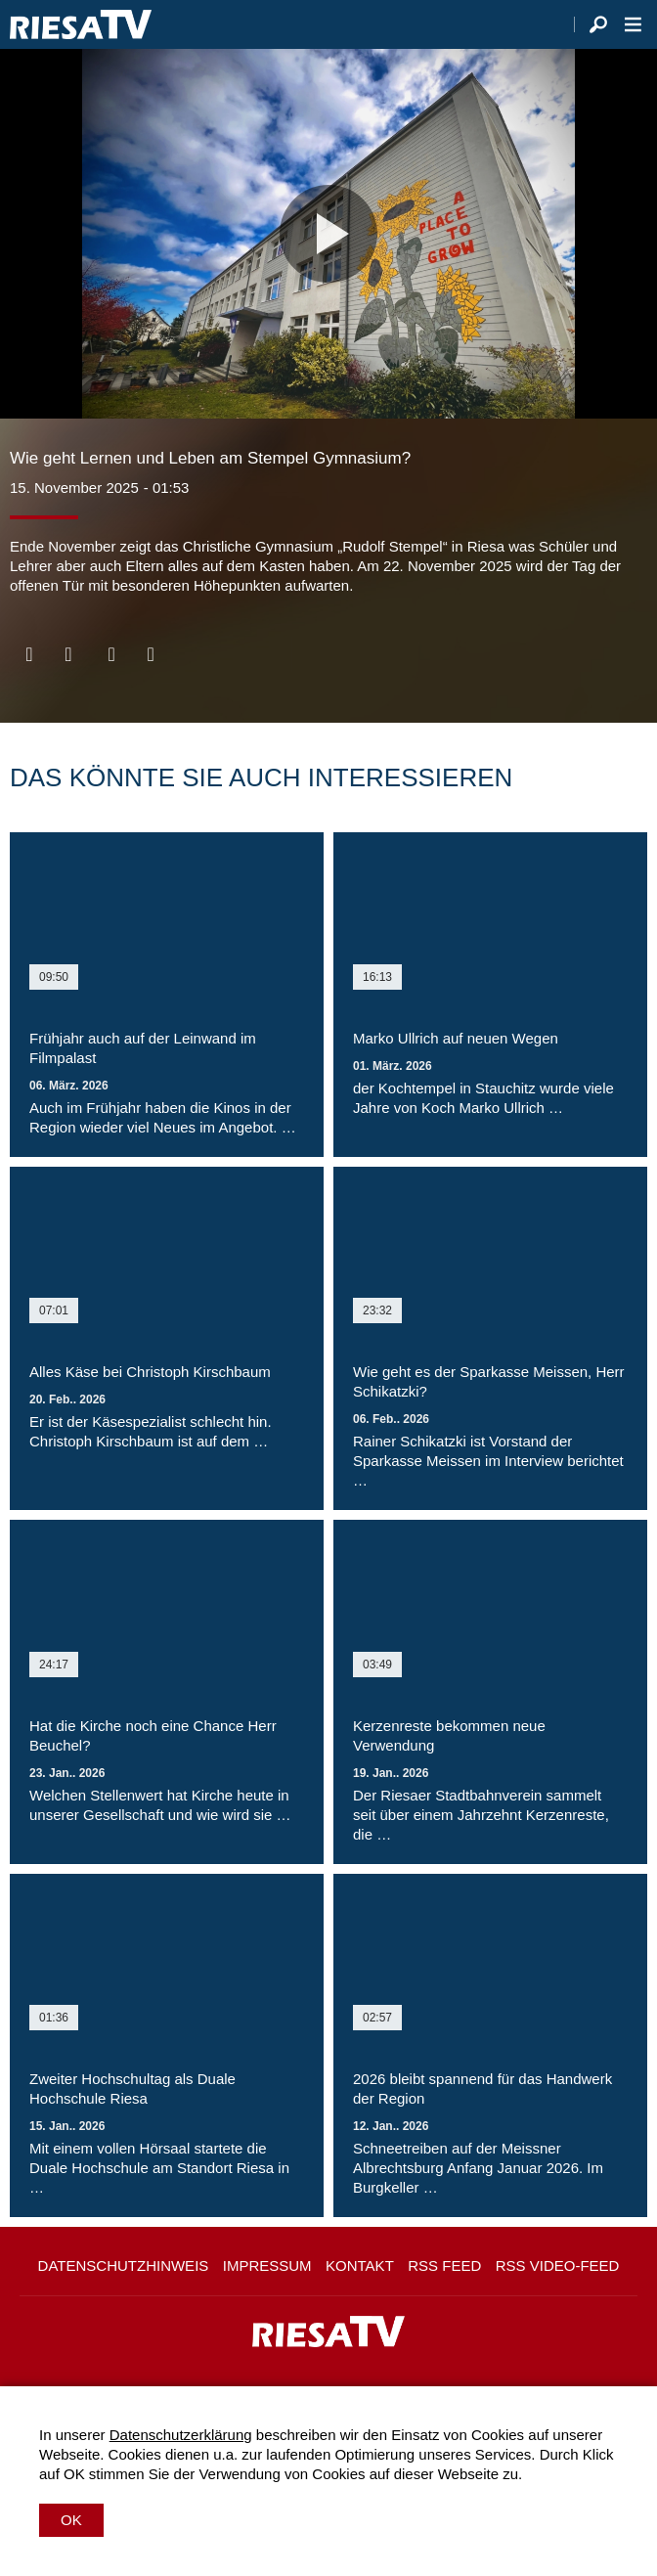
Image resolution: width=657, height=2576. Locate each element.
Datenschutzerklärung (181, 2434)
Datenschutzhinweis (123, 2265)
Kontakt (360, 2265)
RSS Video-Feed (558, 2265)
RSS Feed (444, 2265)
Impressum (267, 2265)
